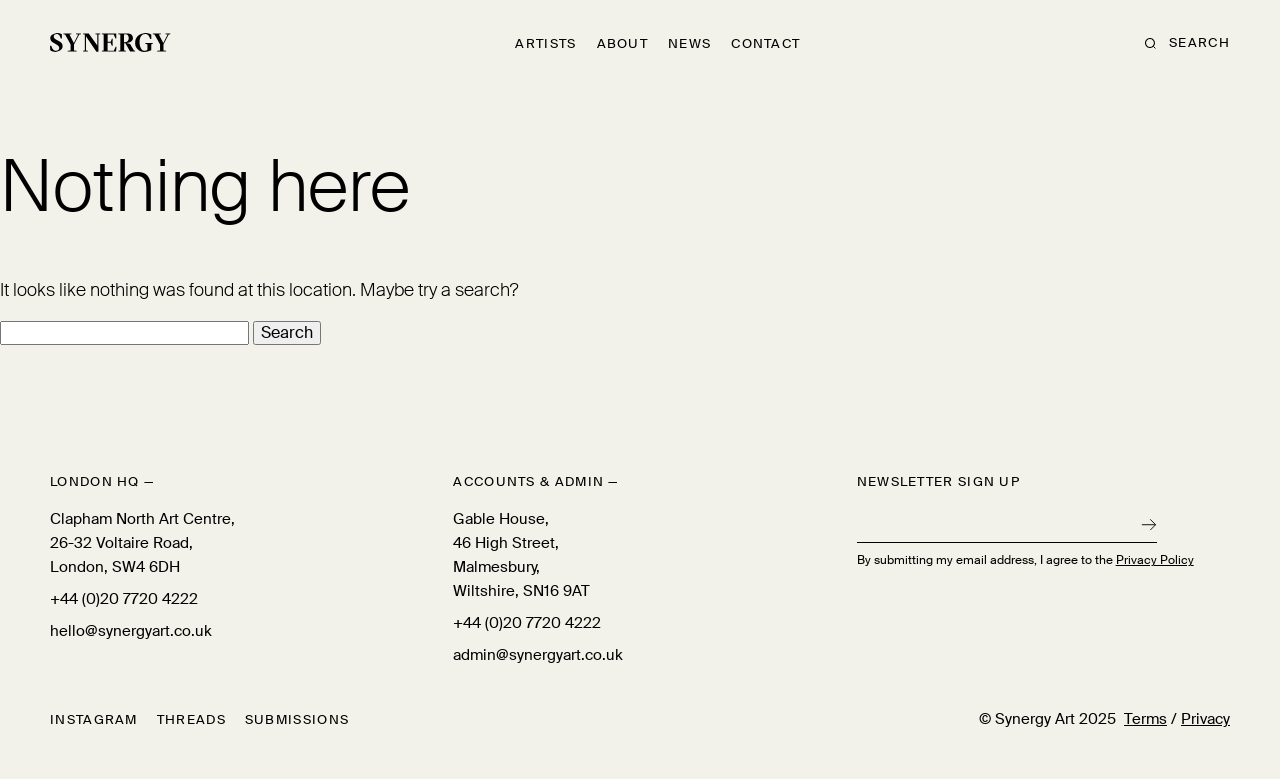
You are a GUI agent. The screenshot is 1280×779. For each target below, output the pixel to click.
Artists (545, 43)
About (623, 43)
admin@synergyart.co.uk (538, 655)
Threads (191, 719)
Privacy (1205, 719)
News (689, 43)
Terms (1145, 719)
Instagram (94, 719)
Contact (765, 43)
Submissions (297, 719)
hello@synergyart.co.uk (131, 631)
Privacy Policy (1155, 560)
